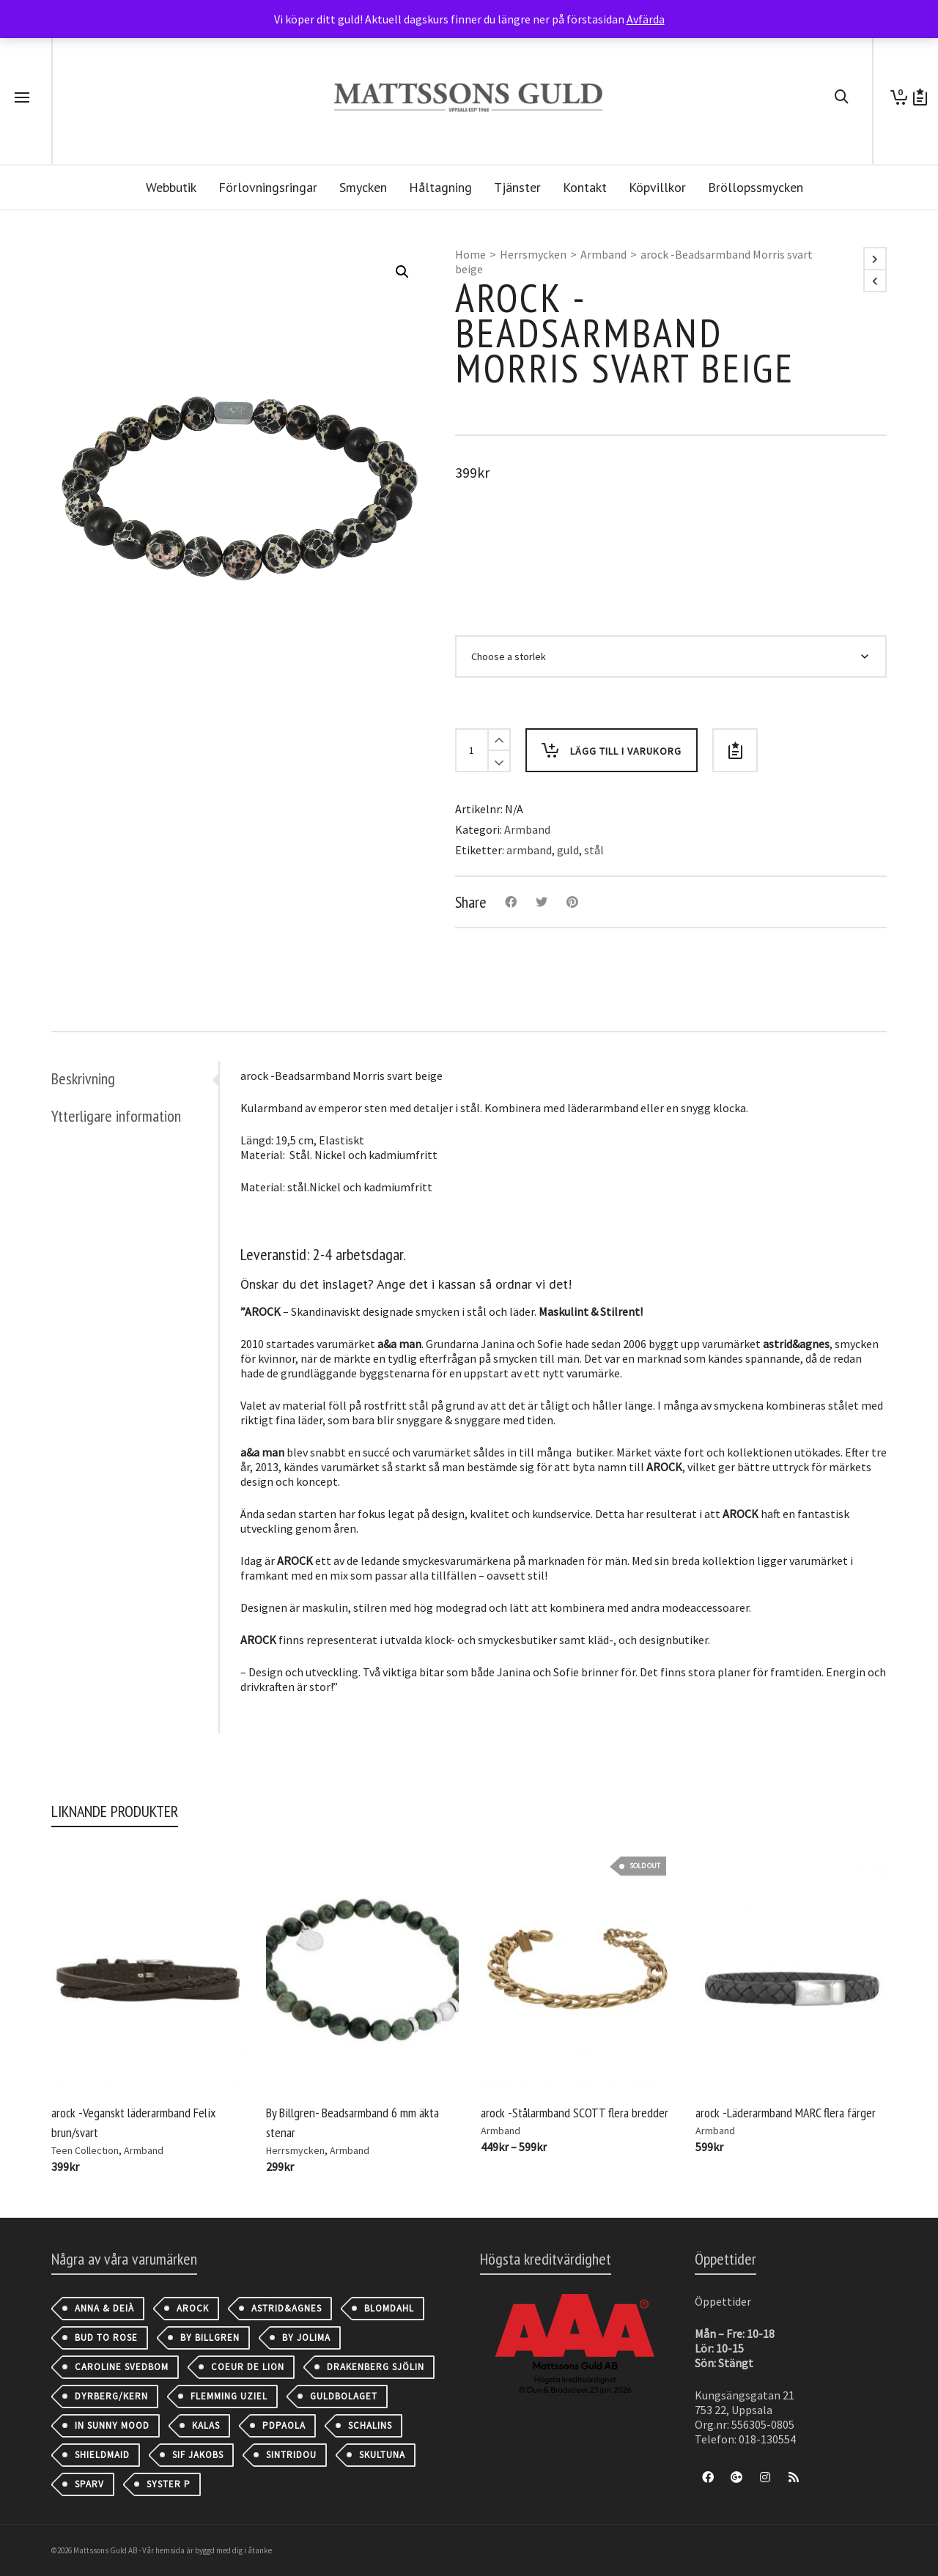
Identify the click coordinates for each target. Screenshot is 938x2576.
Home (470, 254)
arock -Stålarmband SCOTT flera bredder (574, 2112)
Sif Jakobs (198, 2455)
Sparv (89, 2484)
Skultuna (382, 2455)
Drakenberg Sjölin (375, 2367)
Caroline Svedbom (122, 2367)
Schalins (370, 2425)
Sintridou (291, 2455)
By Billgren (210, 2337)
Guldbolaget (343, 2396)
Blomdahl (389, 2308)
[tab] (134, 1078)
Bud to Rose (106, 2337)
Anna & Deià (104, 2308)
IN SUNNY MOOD (112, 2425)
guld (568, 850)
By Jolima (306, 2337)
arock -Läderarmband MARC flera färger (785, 2112)
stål (594, 850)
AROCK (193, 2308)
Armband (603, 254)
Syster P (169, 2484)
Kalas (206, 2425)
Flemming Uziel (229, 2396)
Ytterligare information (116, 1116)
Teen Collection (85, 2150)
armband (529, 850)
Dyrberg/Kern (111, 2396)
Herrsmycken (533, 254)
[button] (402, 272)
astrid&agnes (286, 2308)
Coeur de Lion (247, 2367)
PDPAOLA (284, 2425)
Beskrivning (83, 1078)
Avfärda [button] (646, 19)
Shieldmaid (102, 2455)
